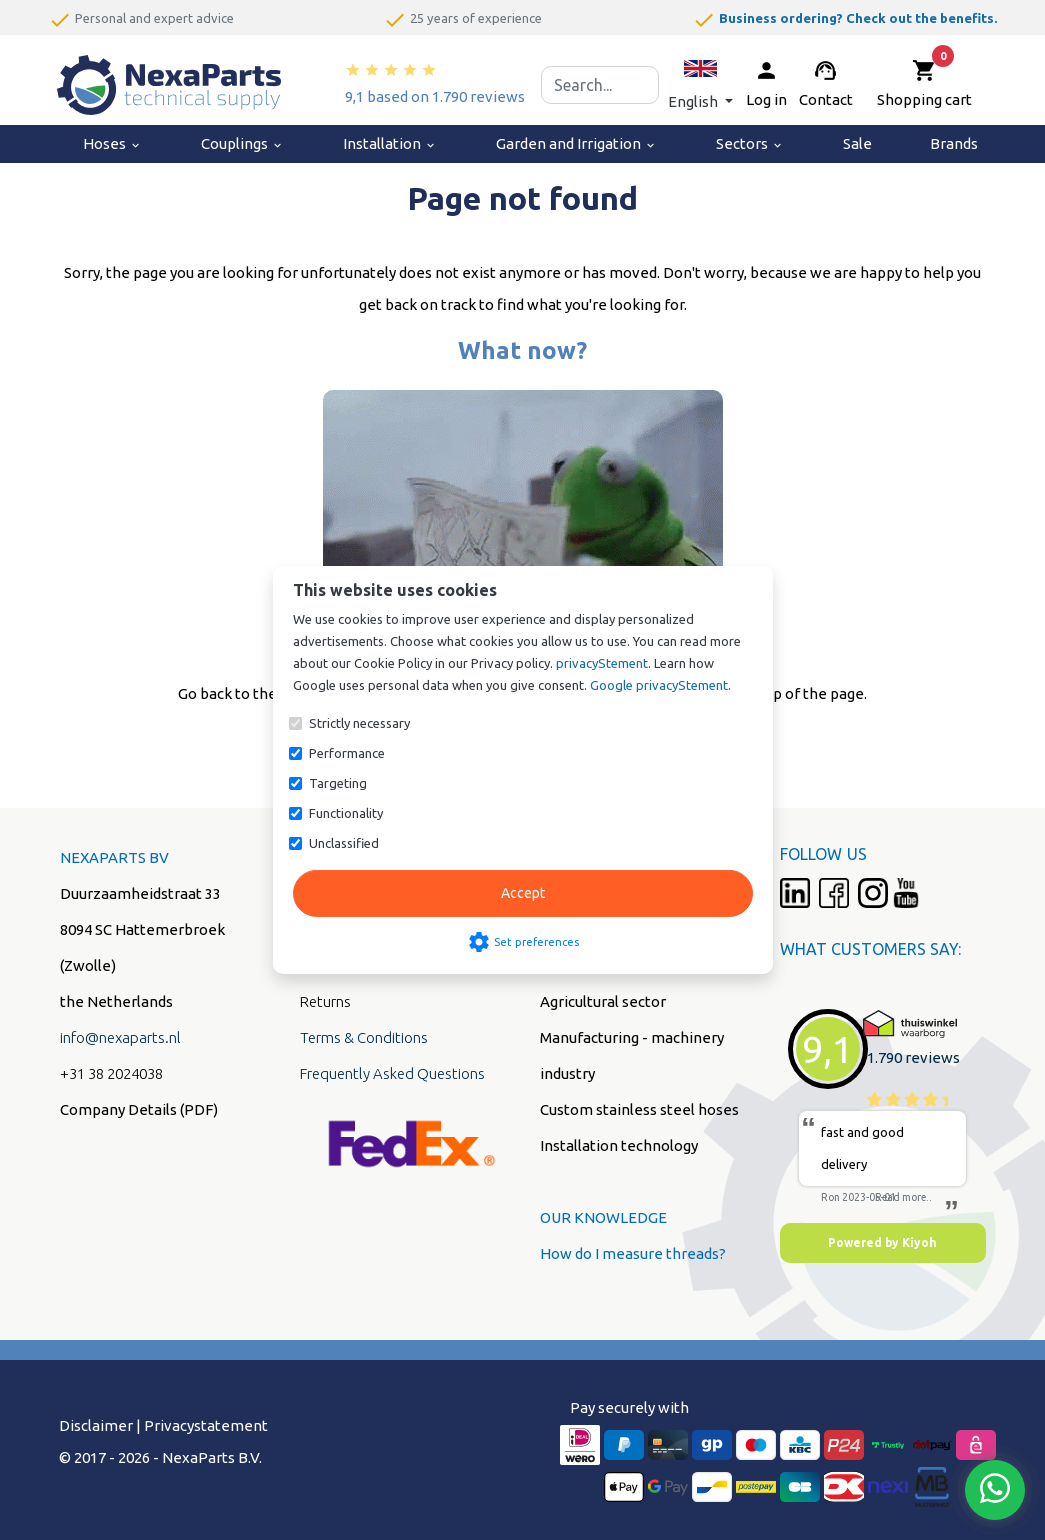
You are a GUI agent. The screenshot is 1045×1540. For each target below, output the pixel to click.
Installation (390, 143)
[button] (700, 84)
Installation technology (619, 1145)
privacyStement (602, 663)
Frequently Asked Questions (392, 1073)
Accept (523, 893)
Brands (954, 143)
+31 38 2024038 (111, 1073)
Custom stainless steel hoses (639, 1109)
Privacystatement (206, 1425)
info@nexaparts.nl (120, 1037)
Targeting (338, 783)
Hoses (112, 143)
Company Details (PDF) (139, 1109)
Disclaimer (96, 1425)
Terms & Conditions (364, 1037)
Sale (857, 143)
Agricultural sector (603, 1001)
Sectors (750, 143)
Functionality (346, 813)
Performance (347, 753)
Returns (325, 1001)
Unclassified (344, 843)
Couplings (242, 143)
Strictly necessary (359, 723)
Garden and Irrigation (576, 143)
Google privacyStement (659, 685)
